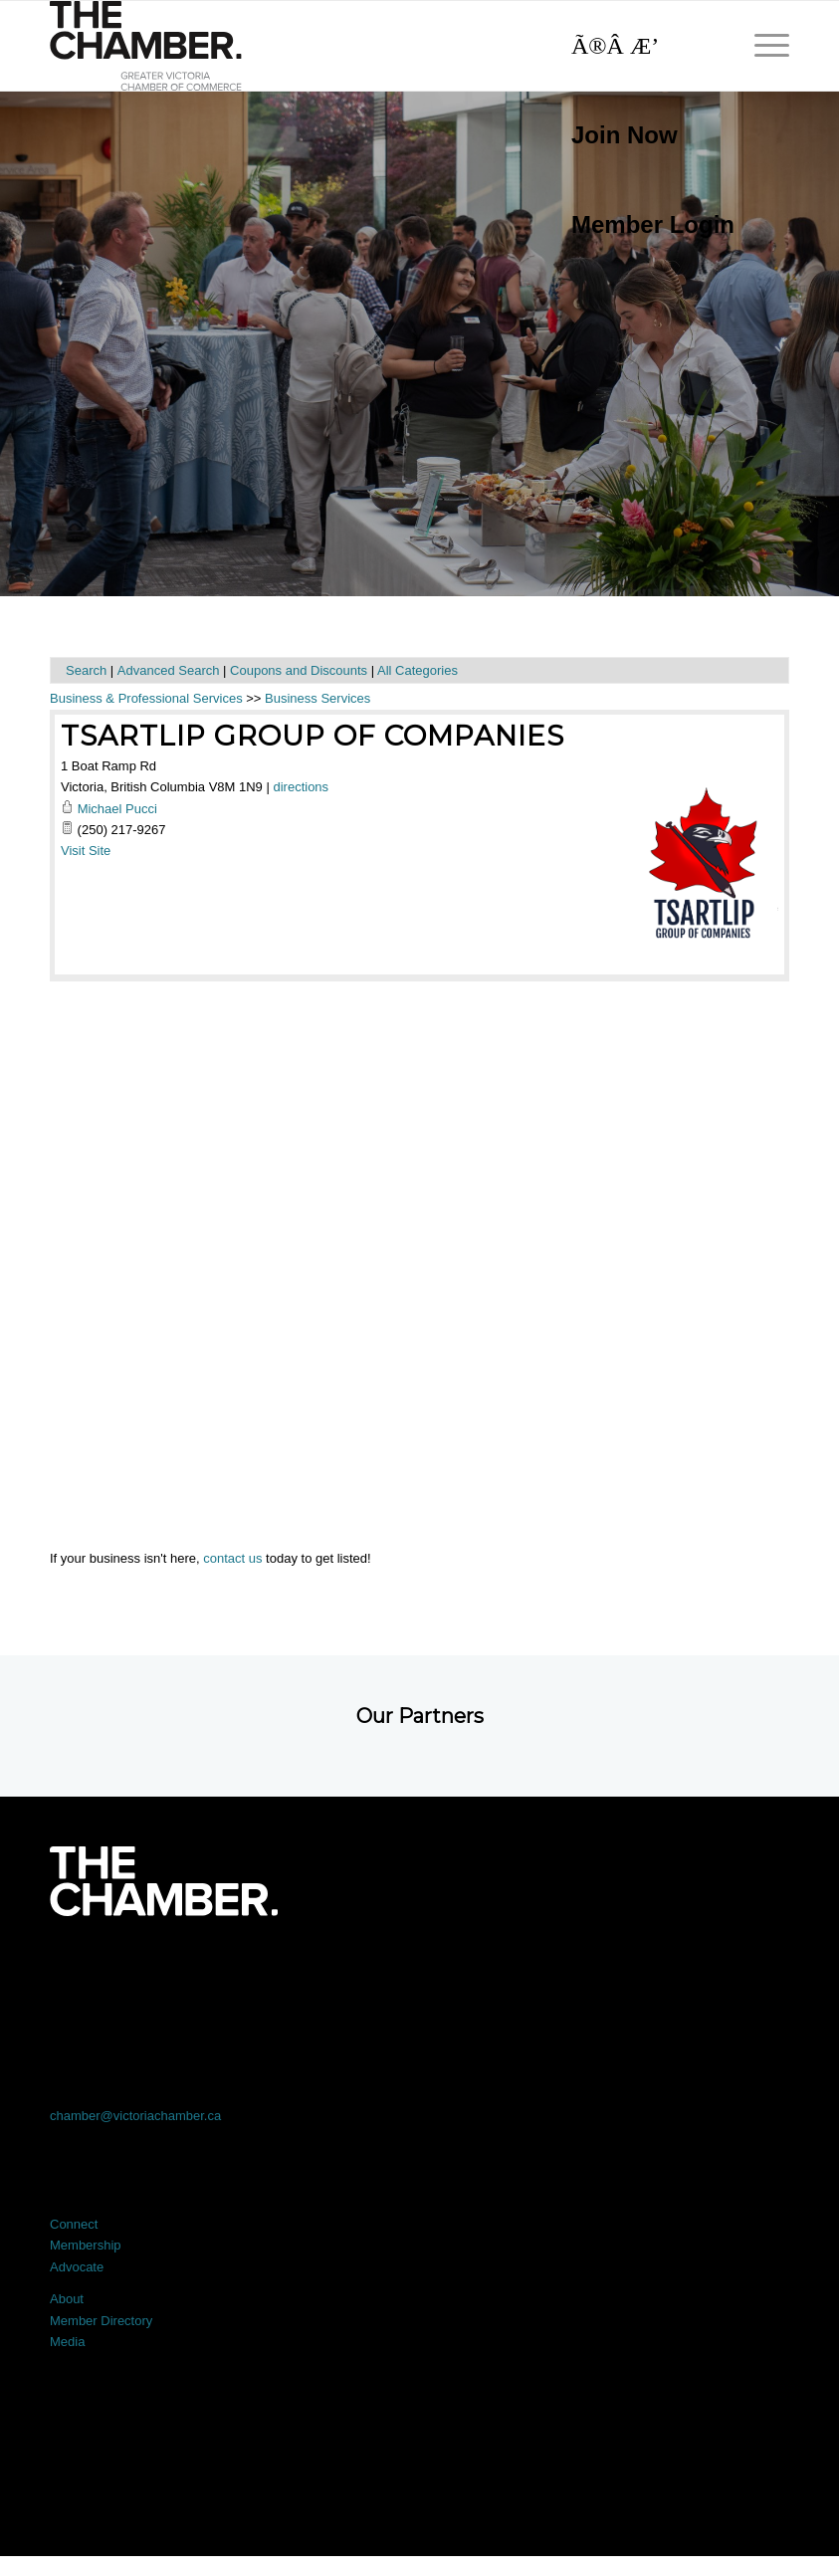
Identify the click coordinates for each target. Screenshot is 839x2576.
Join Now (624, 134)
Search (86, 670)
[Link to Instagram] (568, 1971)
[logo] (146, 46)
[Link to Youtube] (715, 1971)
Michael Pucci (117, 808)
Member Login (652, 224)
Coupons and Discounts (298, 670)
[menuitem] (642, 135)
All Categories (417, 670)
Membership (85, 2245)
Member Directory (101, 2320)
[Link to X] (272, 1971)
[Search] (642, 46)
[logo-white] (164, 1881)
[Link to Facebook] (124, 1971)
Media (67, 2341)
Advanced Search (168, 670)
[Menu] (761, 46)
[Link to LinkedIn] (419, 1971)
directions (300, 786)
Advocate (77, 2266)
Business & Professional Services (146, 698)
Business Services (317, 698)
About (67, 2298)
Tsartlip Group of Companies (312, 735)
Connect (74, 2224)
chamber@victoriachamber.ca (135, 2115)
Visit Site (85, 850)
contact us (232, 1558)
